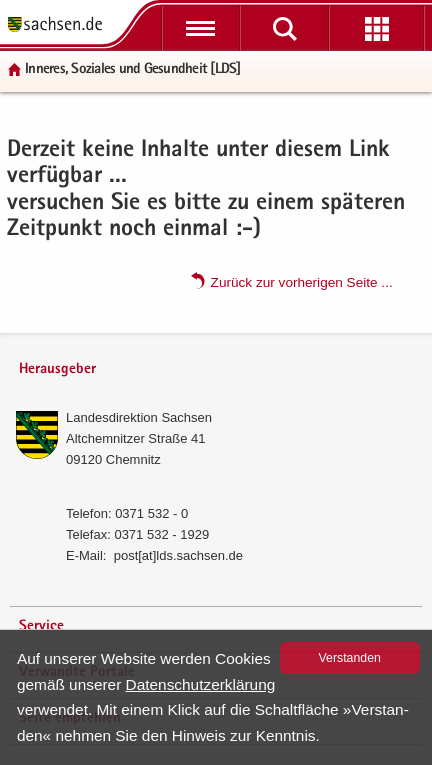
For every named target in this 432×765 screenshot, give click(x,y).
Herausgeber (57, 369)
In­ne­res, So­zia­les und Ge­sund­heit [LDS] (133, 69)
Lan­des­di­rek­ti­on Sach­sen (139, 417)
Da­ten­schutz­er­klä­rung (201, 684)
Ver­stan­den (350, 658)
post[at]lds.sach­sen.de (178, 555)
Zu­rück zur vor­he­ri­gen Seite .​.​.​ (302, 281)
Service (41, 626)
